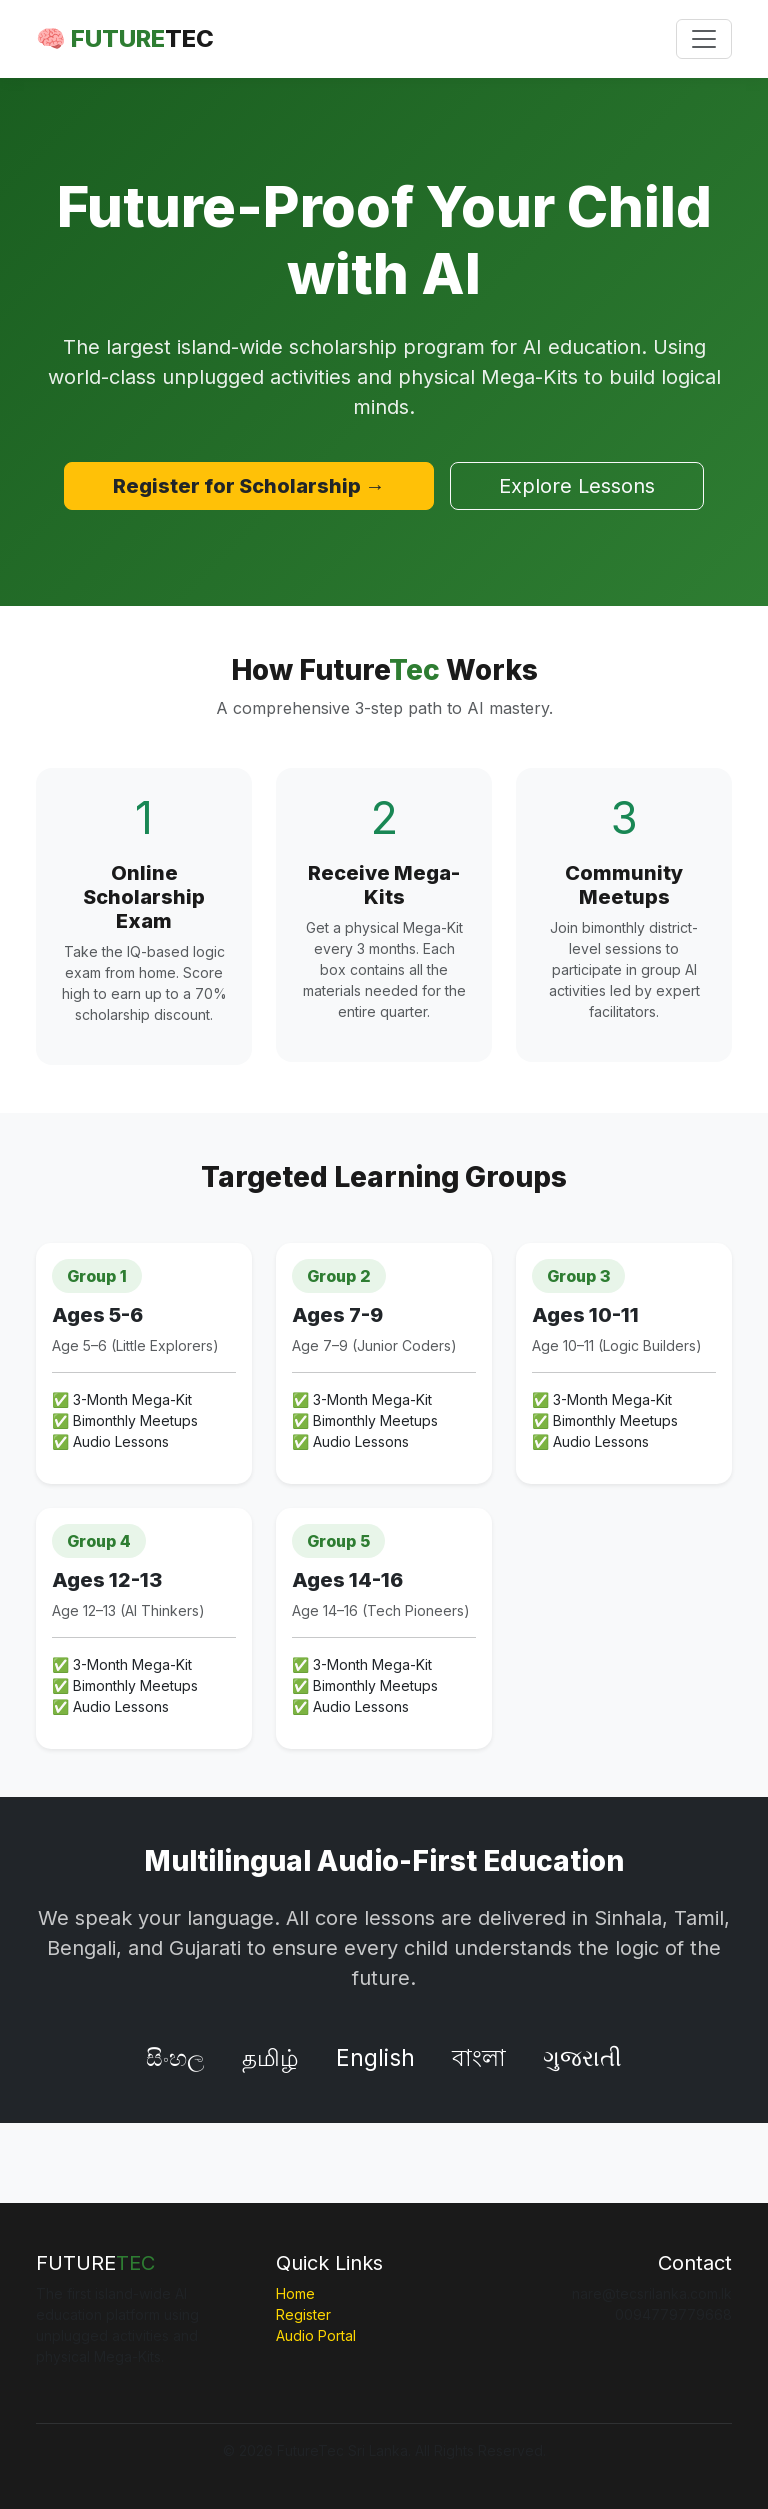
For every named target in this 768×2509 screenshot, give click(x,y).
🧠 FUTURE (125, 38)
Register (303, 2314)
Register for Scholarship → (249, 486)
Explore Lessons (577, 486)
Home (295, 2293)
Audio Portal (316, 2335)
